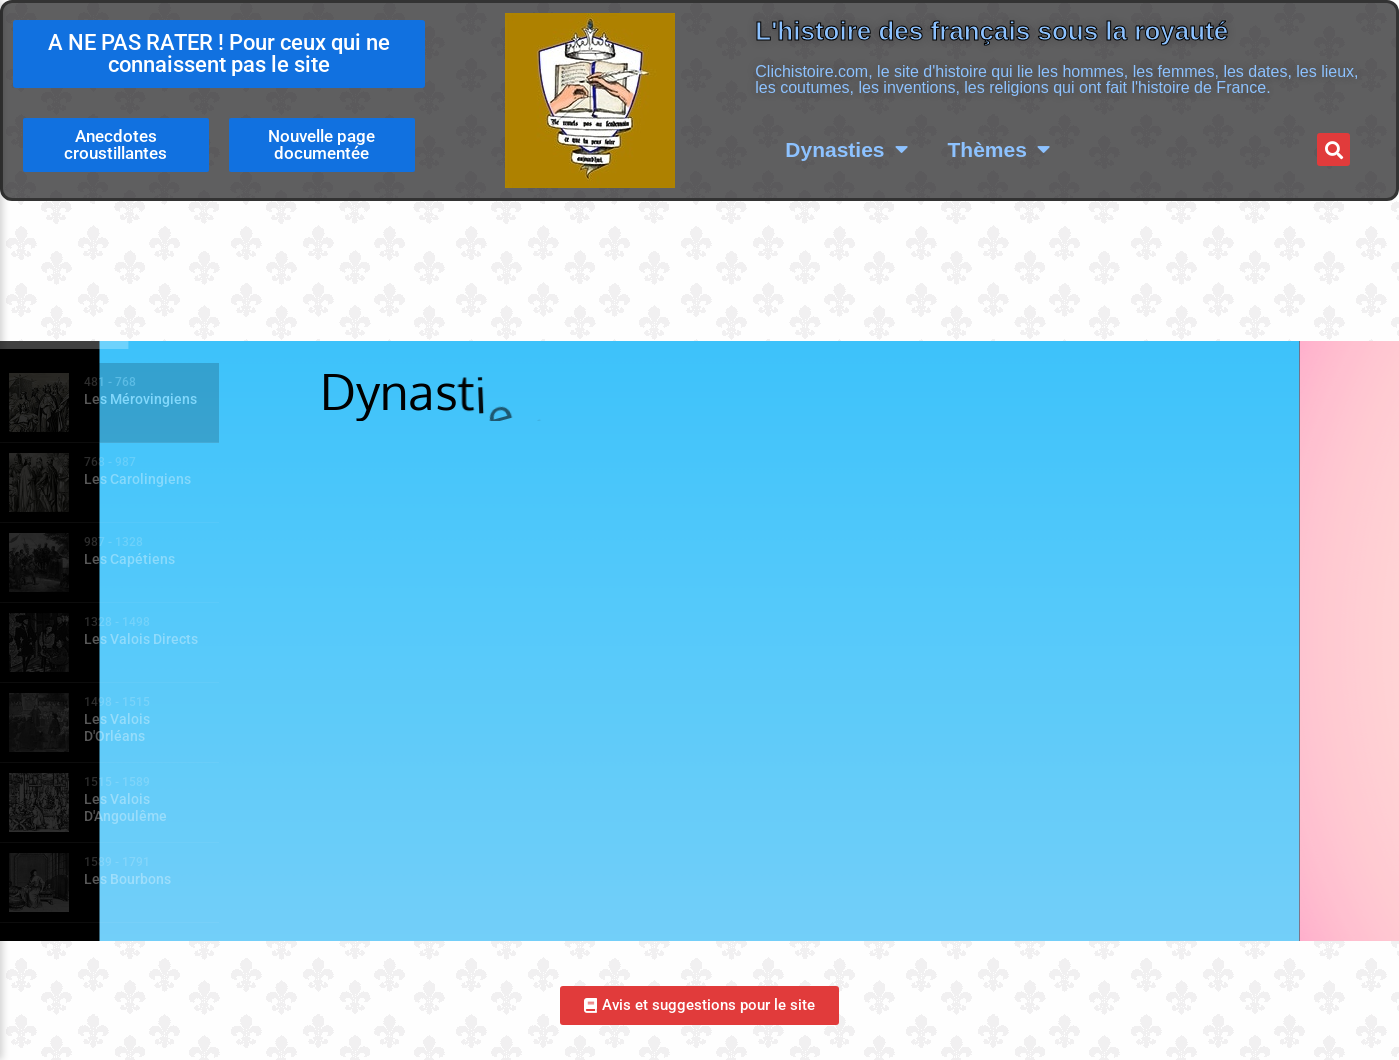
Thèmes (999, 149)
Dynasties (846, 149)
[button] (1333, 149)
